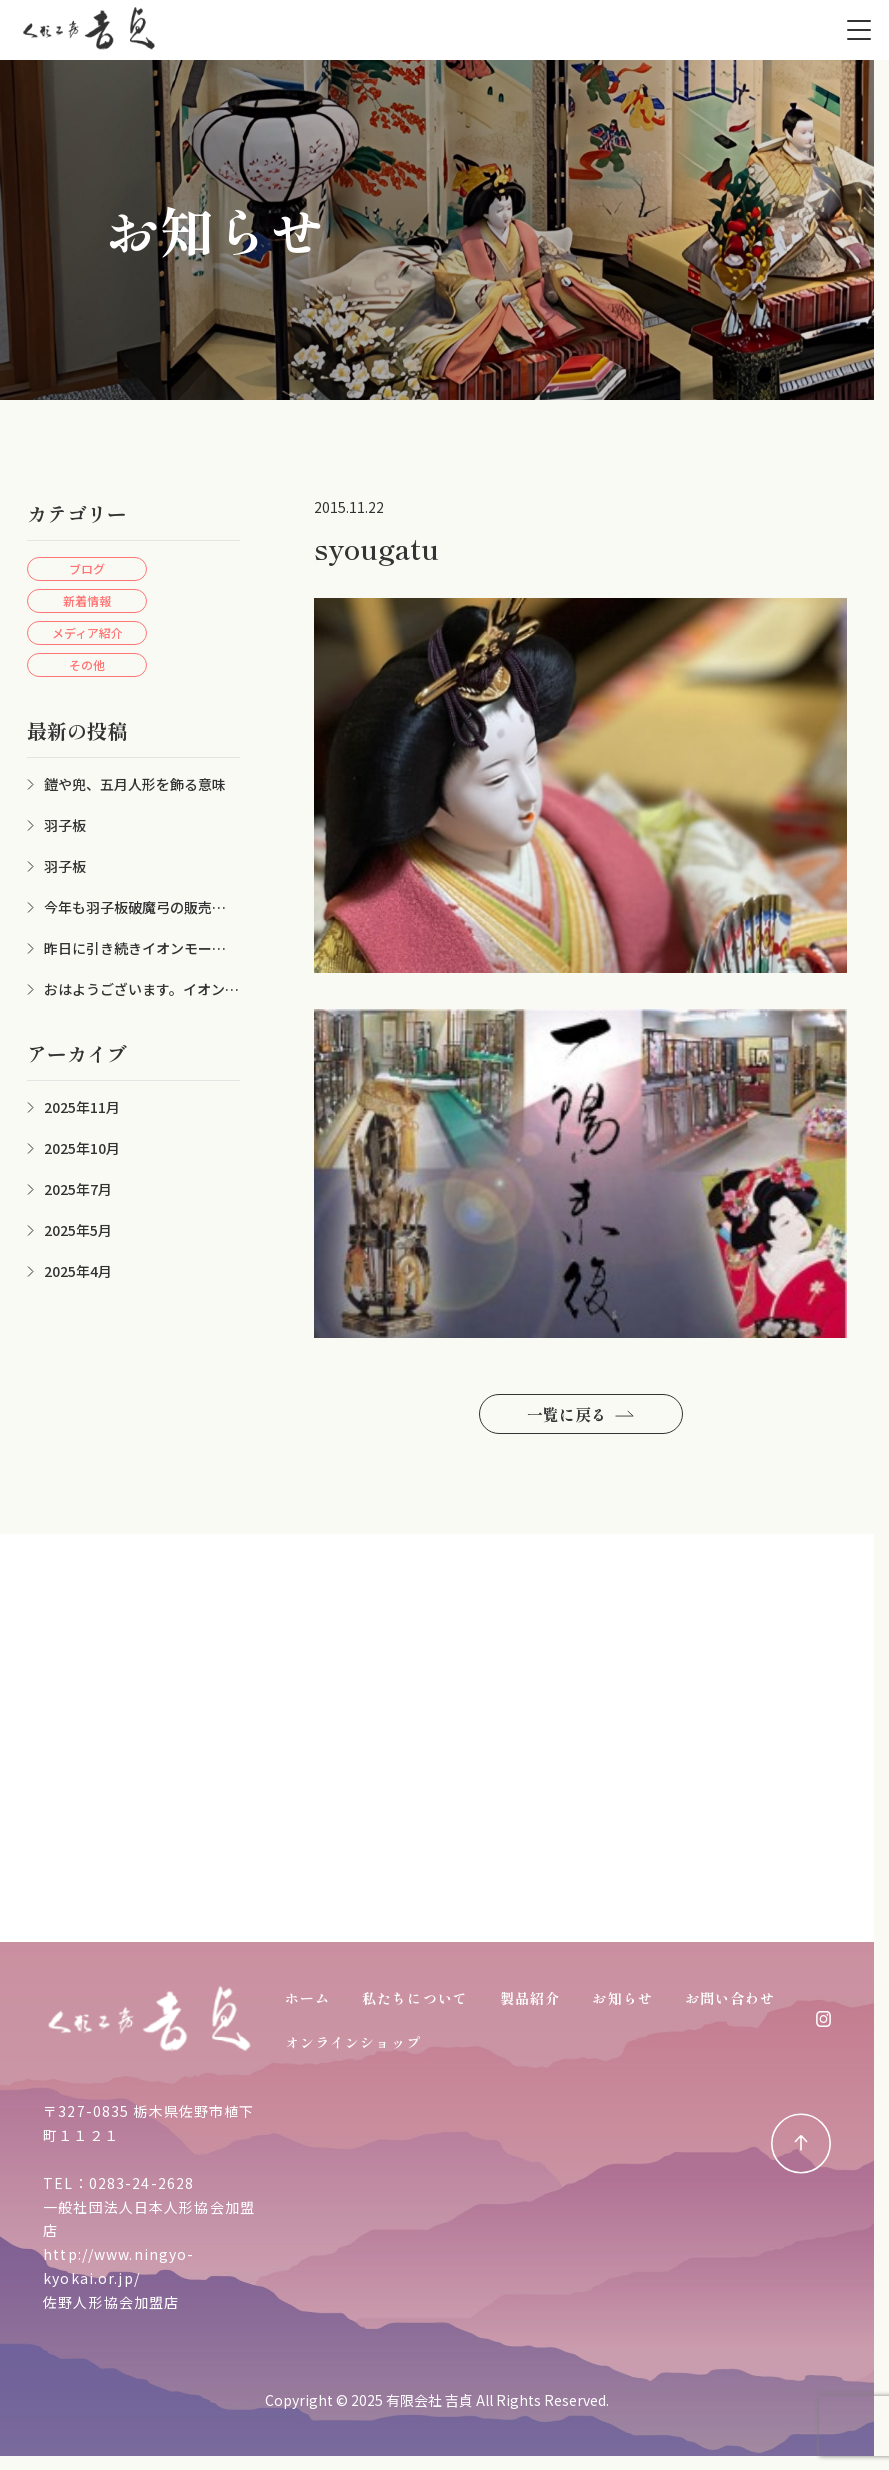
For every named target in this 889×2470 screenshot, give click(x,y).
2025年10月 (82, 1148)
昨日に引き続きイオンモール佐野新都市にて (133, 948)
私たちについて (415, 1998)
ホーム (307, 1998)
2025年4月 (78, 1271)
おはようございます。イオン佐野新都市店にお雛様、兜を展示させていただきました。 (133, 989)
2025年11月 (82, 1107)
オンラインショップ (353, 2042)
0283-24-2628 (141, 2183)
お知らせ (622, 1998)
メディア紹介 (87, 632)
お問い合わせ (730, 1998)
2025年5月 (78, 1230)
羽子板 (65, 825)
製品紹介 (530, 1998)
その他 (87, 664)
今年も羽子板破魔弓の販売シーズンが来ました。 (133, 907)
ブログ (87, 568)
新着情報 (87, 600)
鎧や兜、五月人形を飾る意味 (135, 784)
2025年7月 (78, 1189)
